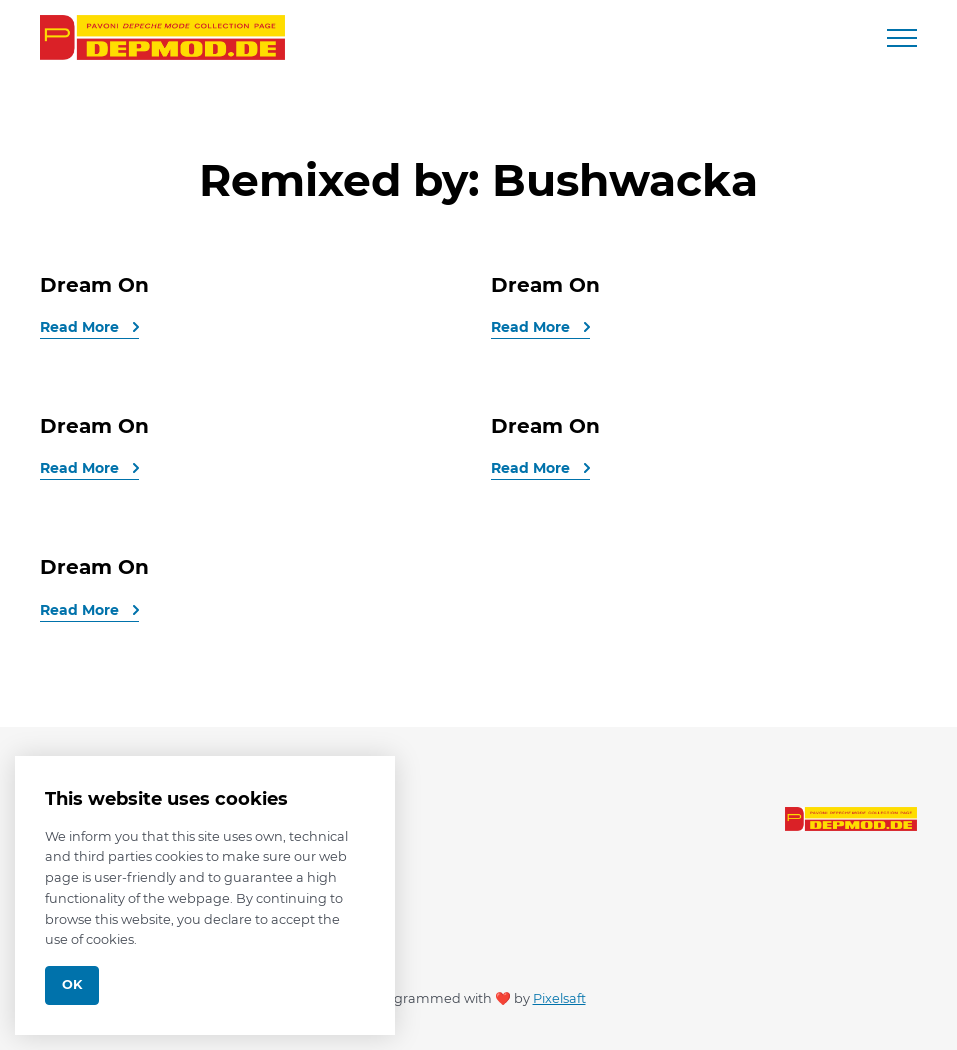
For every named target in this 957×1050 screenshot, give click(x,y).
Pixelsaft (559, 998)
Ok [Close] (72, 984)
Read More (81, 327)
